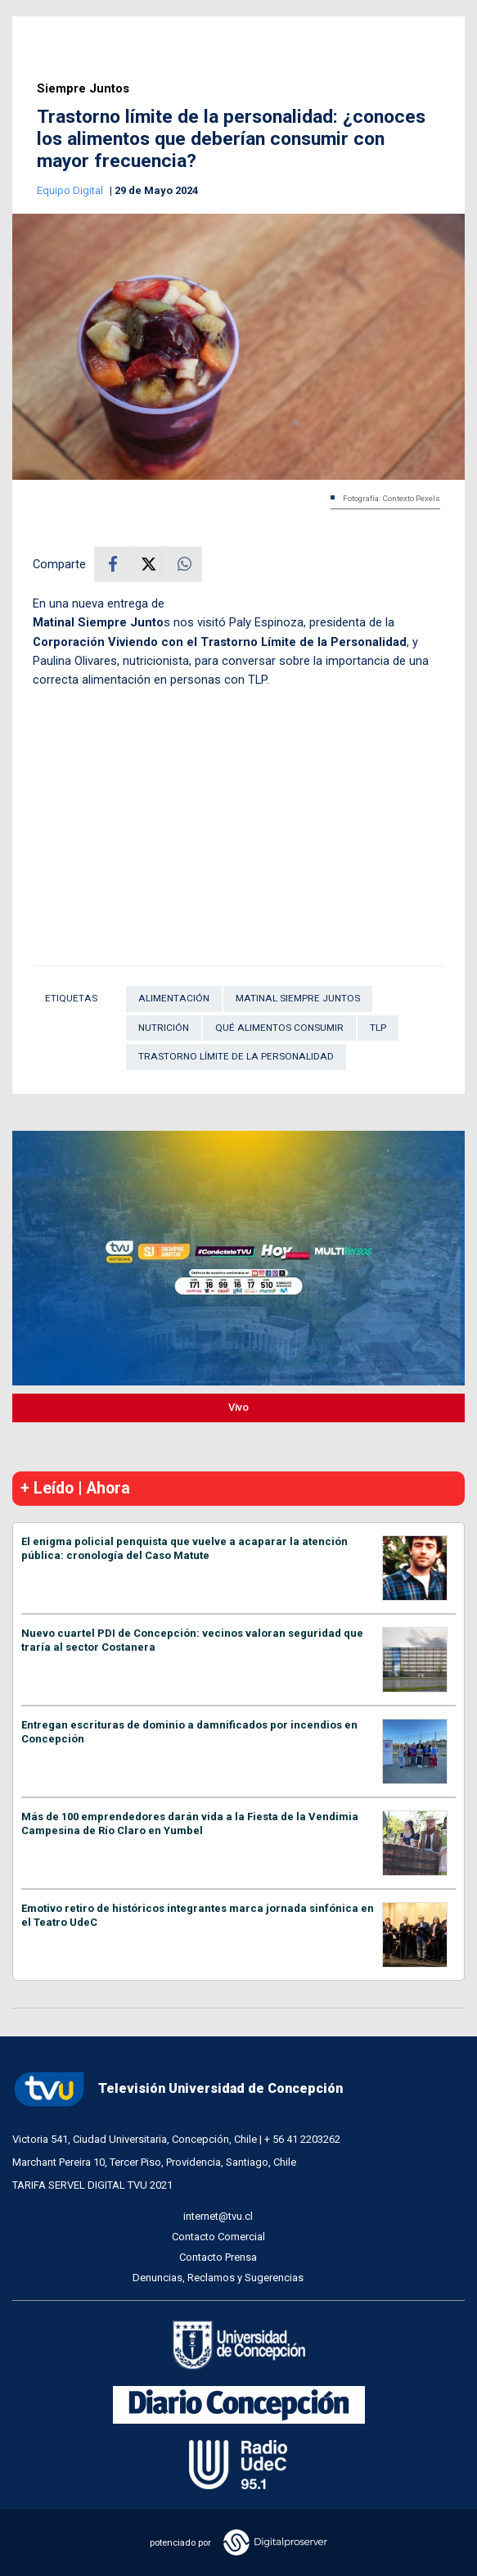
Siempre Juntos (83, 89)
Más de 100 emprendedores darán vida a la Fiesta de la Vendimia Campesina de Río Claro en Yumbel (189, 1823)
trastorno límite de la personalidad (236, 1056)
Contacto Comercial (218, 2236)
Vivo (238, 1407)
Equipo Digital (71, 190)
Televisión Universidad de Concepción (177, 2089)
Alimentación (173, 998)
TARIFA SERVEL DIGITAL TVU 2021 (92, 2185)
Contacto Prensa (218, 2257)
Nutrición (163, 1027)
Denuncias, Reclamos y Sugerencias (218, 2277)
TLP (378, 1027)
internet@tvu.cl (218, 2216)
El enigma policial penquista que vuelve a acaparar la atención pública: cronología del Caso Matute (184, 1548)
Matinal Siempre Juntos (298, 998)
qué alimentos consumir (279, 1027)
